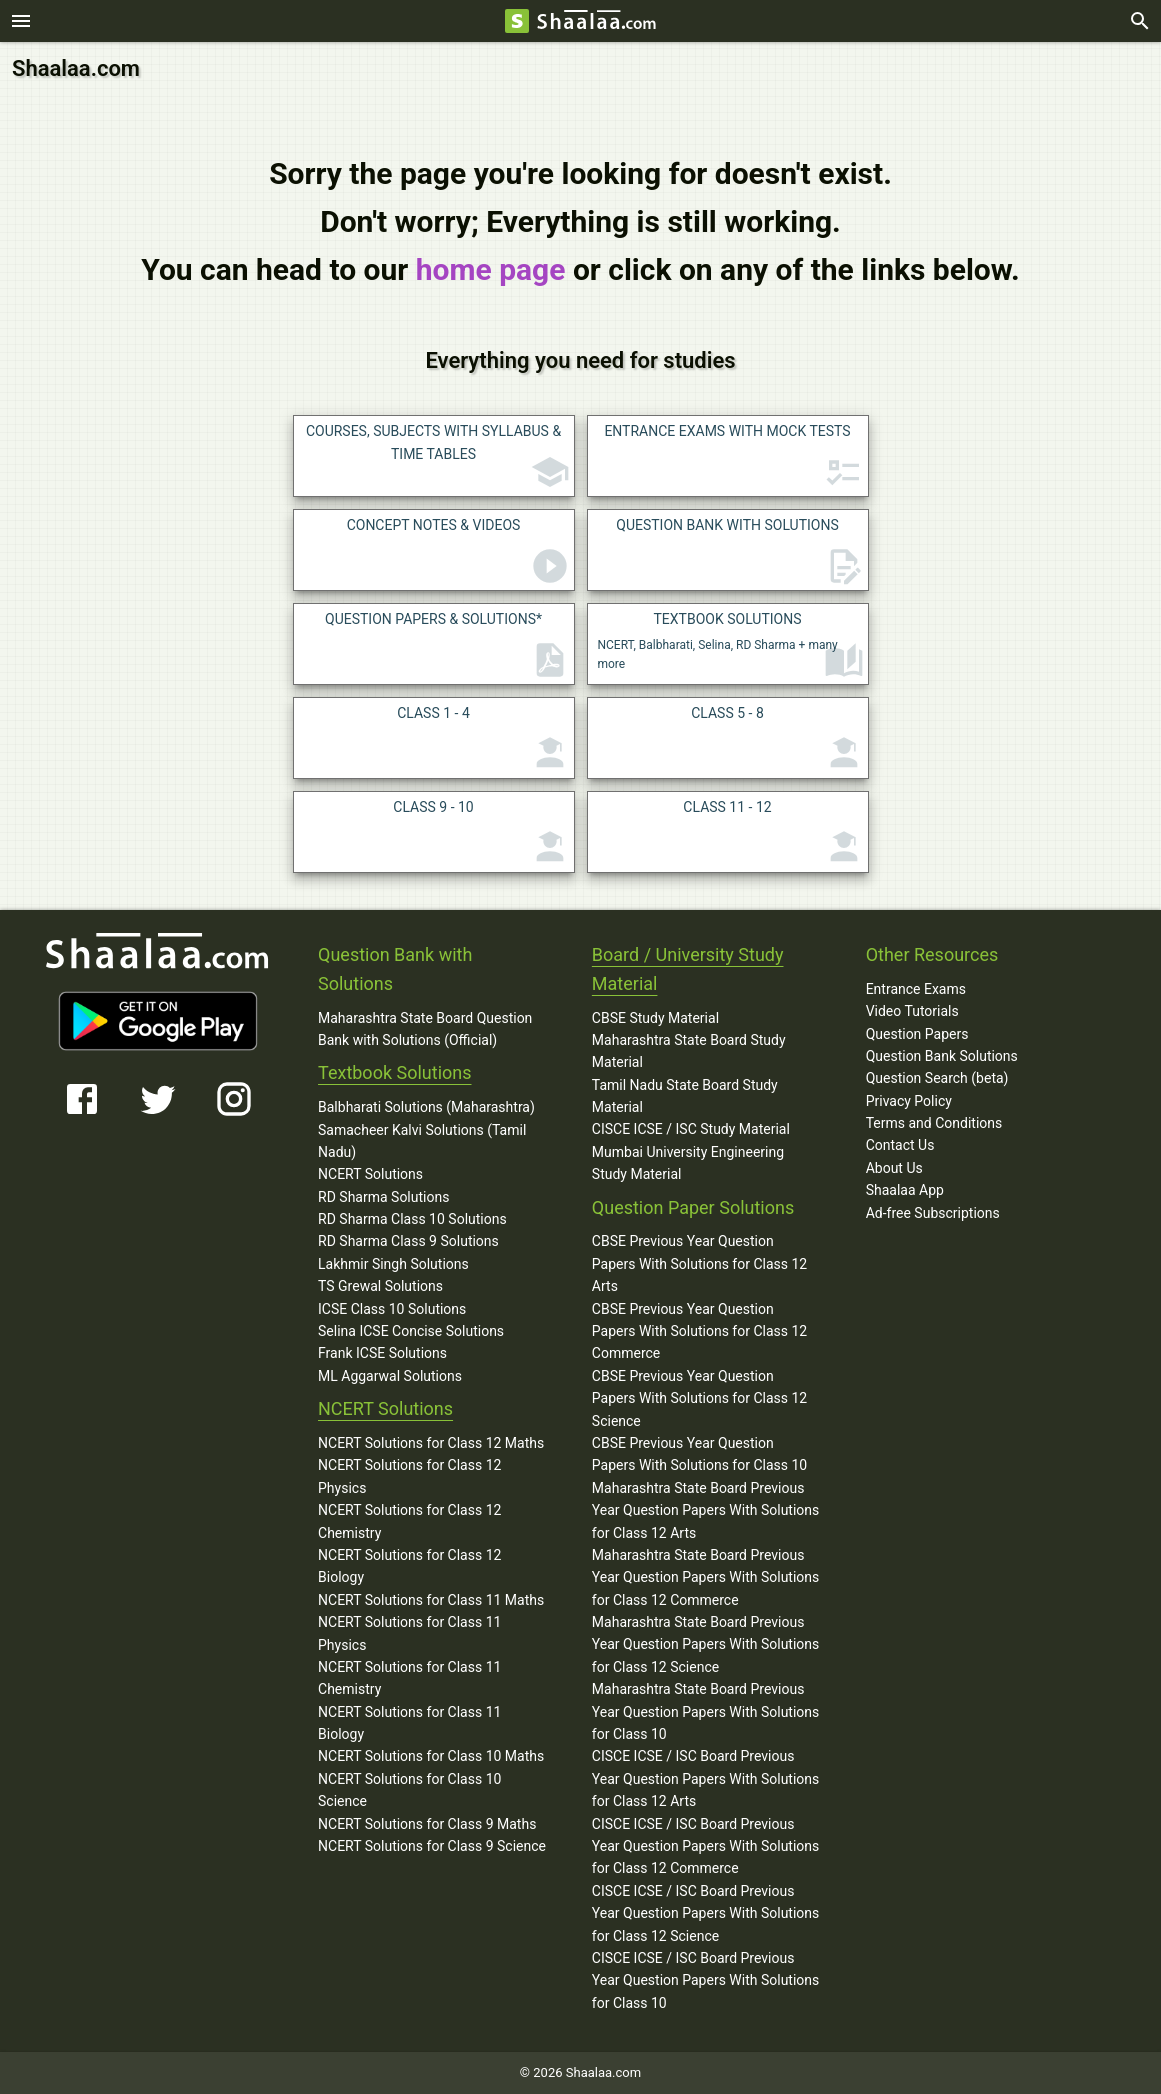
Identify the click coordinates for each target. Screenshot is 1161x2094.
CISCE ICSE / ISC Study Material (691, 1129)
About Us (894, 1168)
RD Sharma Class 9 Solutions (408, 1241)
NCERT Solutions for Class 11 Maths (431, 1600)
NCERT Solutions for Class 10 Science (409, 1790)
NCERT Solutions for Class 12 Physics (409, 1476)
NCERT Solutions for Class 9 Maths (427, 1824)
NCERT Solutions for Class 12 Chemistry (409, 1521)
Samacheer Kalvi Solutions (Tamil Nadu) (422, 1140)
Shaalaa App (905, 1190)
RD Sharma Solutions (383, 1197)
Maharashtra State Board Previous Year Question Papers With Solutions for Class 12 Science (705, 1644)
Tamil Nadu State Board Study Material (685, 1096)
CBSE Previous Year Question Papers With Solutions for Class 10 (699, 1454)
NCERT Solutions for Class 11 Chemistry (409, 1678)
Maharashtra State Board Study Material (689, 1051)
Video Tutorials (912, 1011)
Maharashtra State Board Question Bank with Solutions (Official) (425, 1028)
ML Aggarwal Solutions (390, 1376)
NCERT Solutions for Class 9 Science (432, 1846)
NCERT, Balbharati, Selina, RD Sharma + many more (731, 646)
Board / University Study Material (688, 969)
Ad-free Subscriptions (933, 1213)
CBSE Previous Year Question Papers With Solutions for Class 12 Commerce (699, 1331)
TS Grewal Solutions (380, 1286)
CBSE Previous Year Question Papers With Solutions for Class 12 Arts (699, 1263)
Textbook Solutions (394, 1072)
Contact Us (900, 1145)
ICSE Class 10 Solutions (392, 1309)
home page (491, 269)
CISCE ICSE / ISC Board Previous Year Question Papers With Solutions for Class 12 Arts (705, 1778)
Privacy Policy (909, 1101)
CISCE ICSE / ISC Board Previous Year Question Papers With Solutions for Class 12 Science (705, 1913)
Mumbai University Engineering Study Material (688, 1163)
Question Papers (917, 1033)
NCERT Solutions (370, 1174)
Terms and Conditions (934, 1123)
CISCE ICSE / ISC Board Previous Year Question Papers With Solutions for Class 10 (705, 1980)
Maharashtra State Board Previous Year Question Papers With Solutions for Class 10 (705, 1711)
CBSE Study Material (655, 1017)
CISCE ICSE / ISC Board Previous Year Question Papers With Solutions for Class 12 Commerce (705, 1846)
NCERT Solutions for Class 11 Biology (409, 1723)
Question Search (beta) (937, 1078)
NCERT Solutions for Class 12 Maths (431, 1443)
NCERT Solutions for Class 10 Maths (431, 1756)
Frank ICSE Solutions (382, 1353)
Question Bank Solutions (942, 1056)
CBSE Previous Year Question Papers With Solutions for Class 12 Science (699, 1398)
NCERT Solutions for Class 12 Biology (409, 1566)
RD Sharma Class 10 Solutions (412, 1219)
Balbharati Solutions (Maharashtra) (426, 1107)
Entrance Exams (916, 989)
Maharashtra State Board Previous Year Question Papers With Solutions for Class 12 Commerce (705, 1577)
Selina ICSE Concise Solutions (411, 1331)
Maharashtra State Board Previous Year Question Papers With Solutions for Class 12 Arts (705, 1510)
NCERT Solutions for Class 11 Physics (409, 1633)
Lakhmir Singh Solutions (393, 1264)
